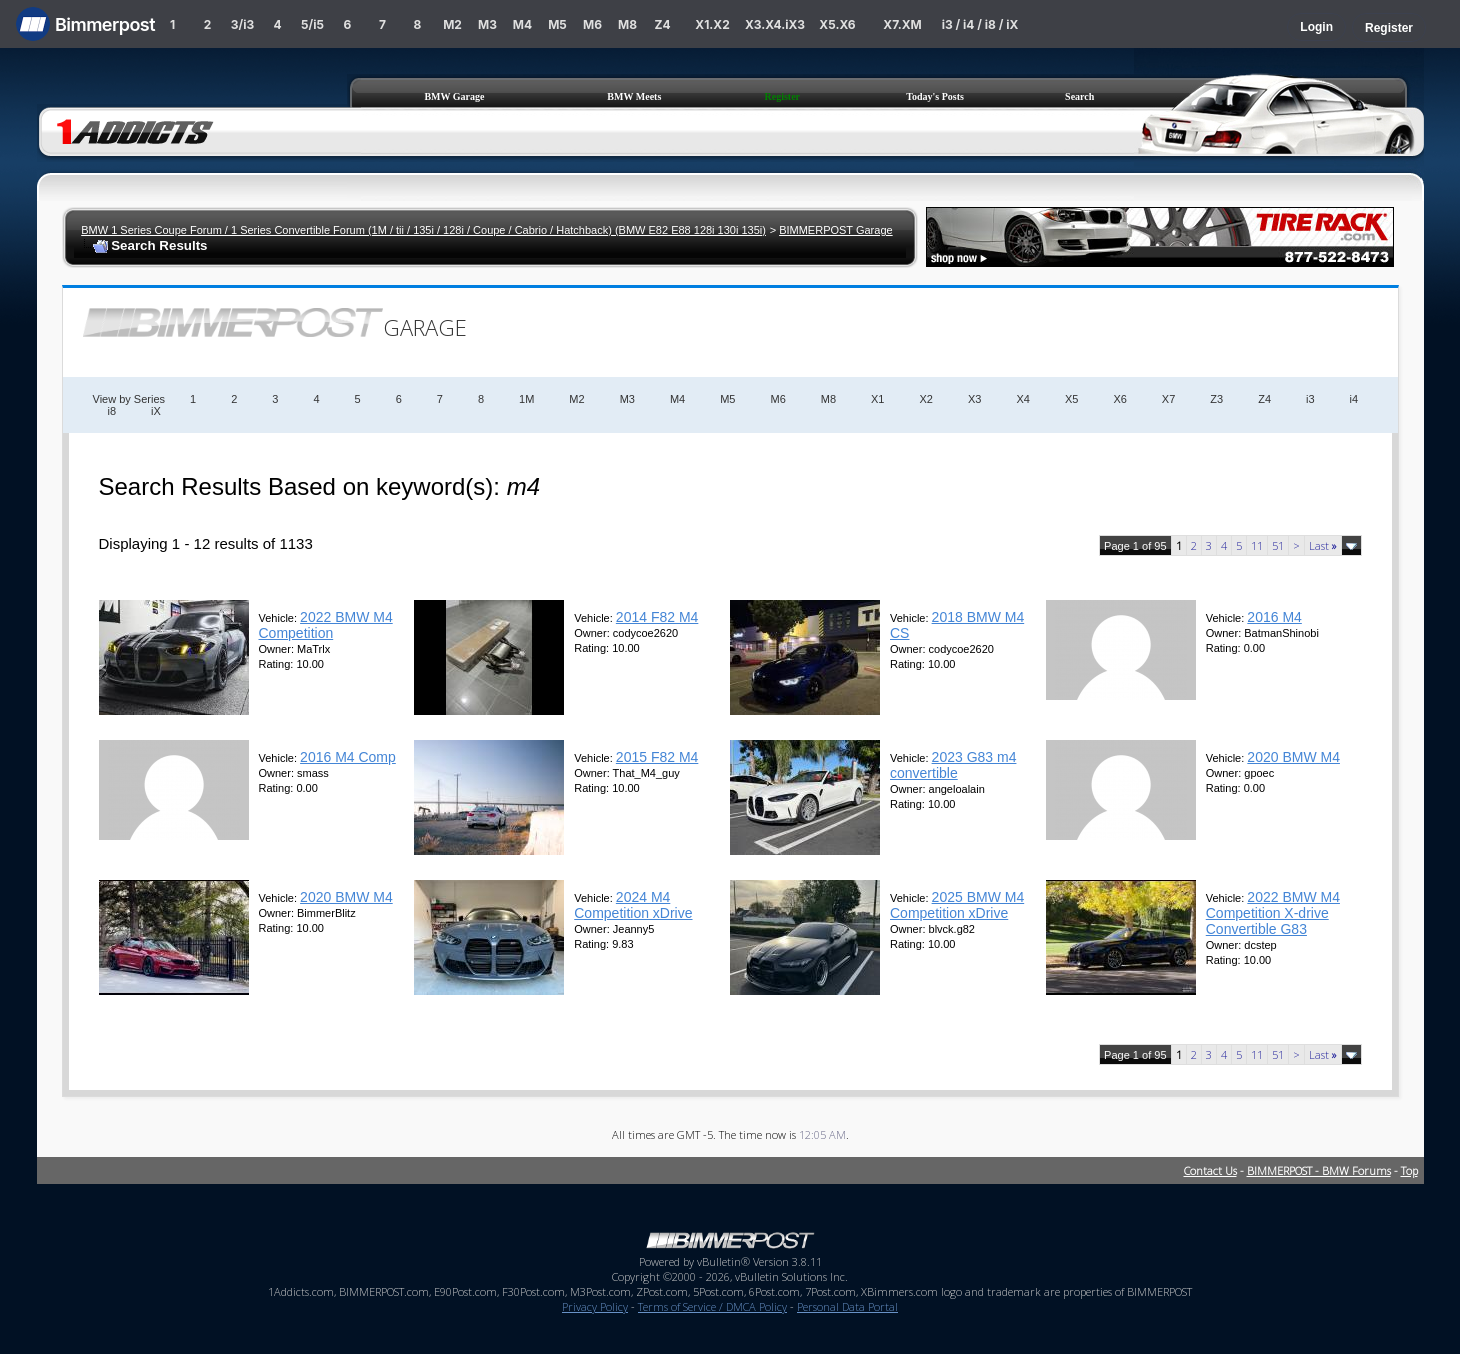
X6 (1119, 399)
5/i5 (312, 24)
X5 (1071, 399)
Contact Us (1210, 1170)
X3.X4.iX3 (775, 24)
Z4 (662, 24)
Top (1409, 1170)
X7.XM (902, 24)
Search (1079, 96)
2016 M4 (1274, 617)
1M (526, 399)
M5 (557, 24)
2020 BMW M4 (1293, 757)
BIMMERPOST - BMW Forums (1319, 1170)
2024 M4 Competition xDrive (633, 905)
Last (1323, 545)
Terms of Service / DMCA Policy (712, 1306)
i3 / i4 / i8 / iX (980, 24)
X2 (926, 399)
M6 (592, 24)
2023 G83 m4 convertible (953, 765)
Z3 (1216, 399)
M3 (487, 24)
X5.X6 (837, 24)
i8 (112, 411)
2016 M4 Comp (348, 757)
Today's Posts (935, 96)
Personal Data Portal (847, 1306)
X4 (1022, 399)
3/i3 (242, 24)
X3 (974, 399)
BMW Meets (634, 96)
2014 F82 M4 (657, 617)
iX (156, 411)
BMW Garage (454, 96)
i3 (1310, 399)
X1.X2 (712, 24)
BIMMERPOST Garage (836, 230)
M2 (452, 24)
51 (1278, 545)
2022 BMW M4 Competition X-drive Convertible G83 (1273, 913)
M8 (627, 24)
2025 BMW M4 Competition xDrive (957, 905)
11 (1257, 545)
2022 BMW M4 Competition (326, 625)
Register (1389, 28)
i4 (1354, 399)
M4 (522, 24)
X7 (1168, 399)
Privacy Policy (595, 1306)
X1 (877, 399)
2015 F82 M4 (657, 757)
